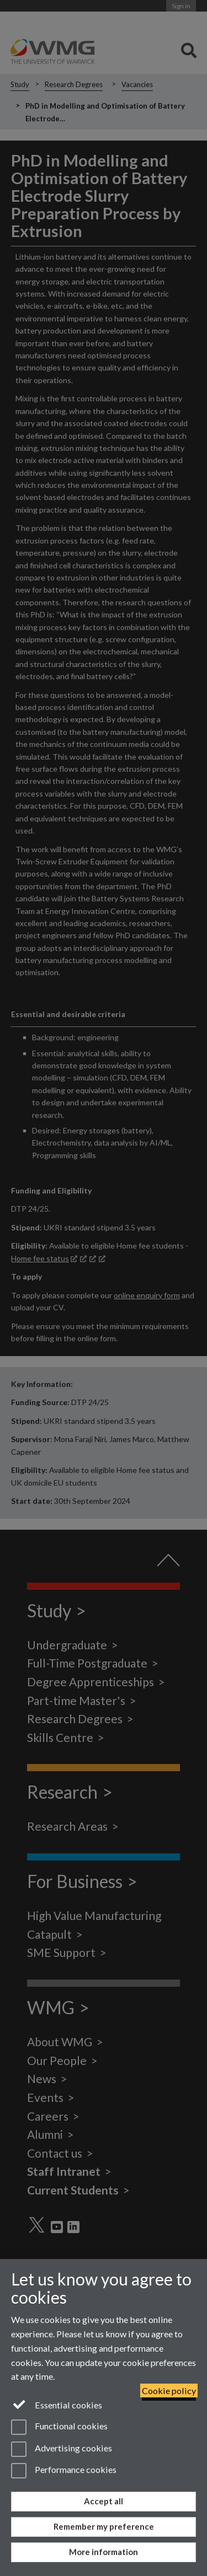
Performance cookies (63, 2471)
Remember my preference (104, 2526)
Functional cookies (59, 2427)
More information (103, 2552)
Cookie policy (169, 2390)
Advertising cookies (61, 2449)
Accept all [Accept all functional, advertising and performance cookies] (103, 2501)
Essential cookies (56, 2404)
